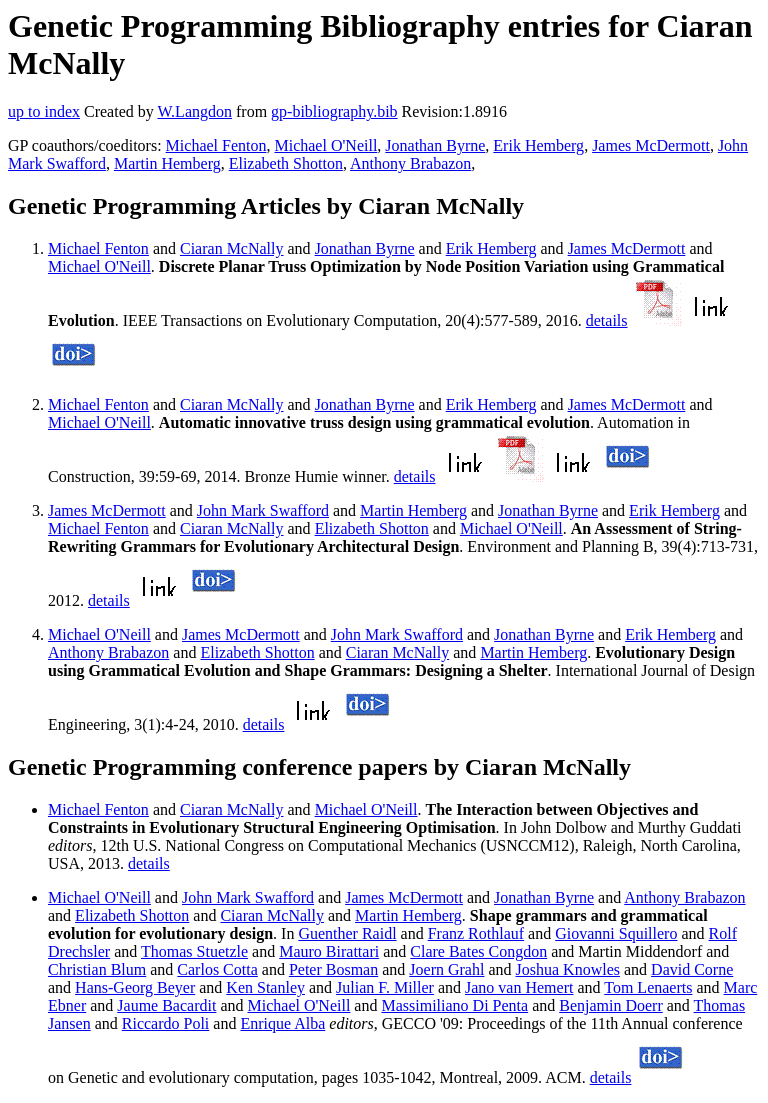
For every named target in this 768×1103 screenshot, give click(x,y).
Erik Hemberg (538, 145)
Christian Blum (97, 969)
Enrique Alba (282, 1023)
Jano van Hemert (519, 987)
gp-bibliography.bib (334, 111)
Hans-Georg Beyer (135, 987)
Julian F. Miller (385, 987)
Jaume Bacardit (166, 1005)
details (607, 320)
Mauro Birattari (329, 951)
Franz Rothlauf (476, 933)
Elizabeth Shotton (286, 163)
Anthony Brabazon (410, 163)
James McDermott (651, 145)
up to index (44, 111)
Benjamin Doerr (611, 1005)
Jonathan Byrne (435, 145)
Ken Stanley (265, 987)
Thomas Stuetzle (194, 951)
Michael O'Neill (325, 145)
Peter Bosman (333, 969)
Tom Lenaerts (648, 987)
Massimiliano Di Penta (454, 1005)
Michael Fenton (216, 145)
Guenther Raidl (347, 933)
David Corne (692, 969)
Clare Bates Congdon (478, 951)
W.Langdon (194, 111)
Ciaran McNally (232, 248)
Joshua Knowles (568, 969)
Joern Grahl (446, 969)
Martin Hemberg (167, 163)
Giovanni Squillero (616, 933)
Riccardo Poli (166, 1023)
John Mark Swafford (263, 510)
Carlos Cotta (217, 969)
